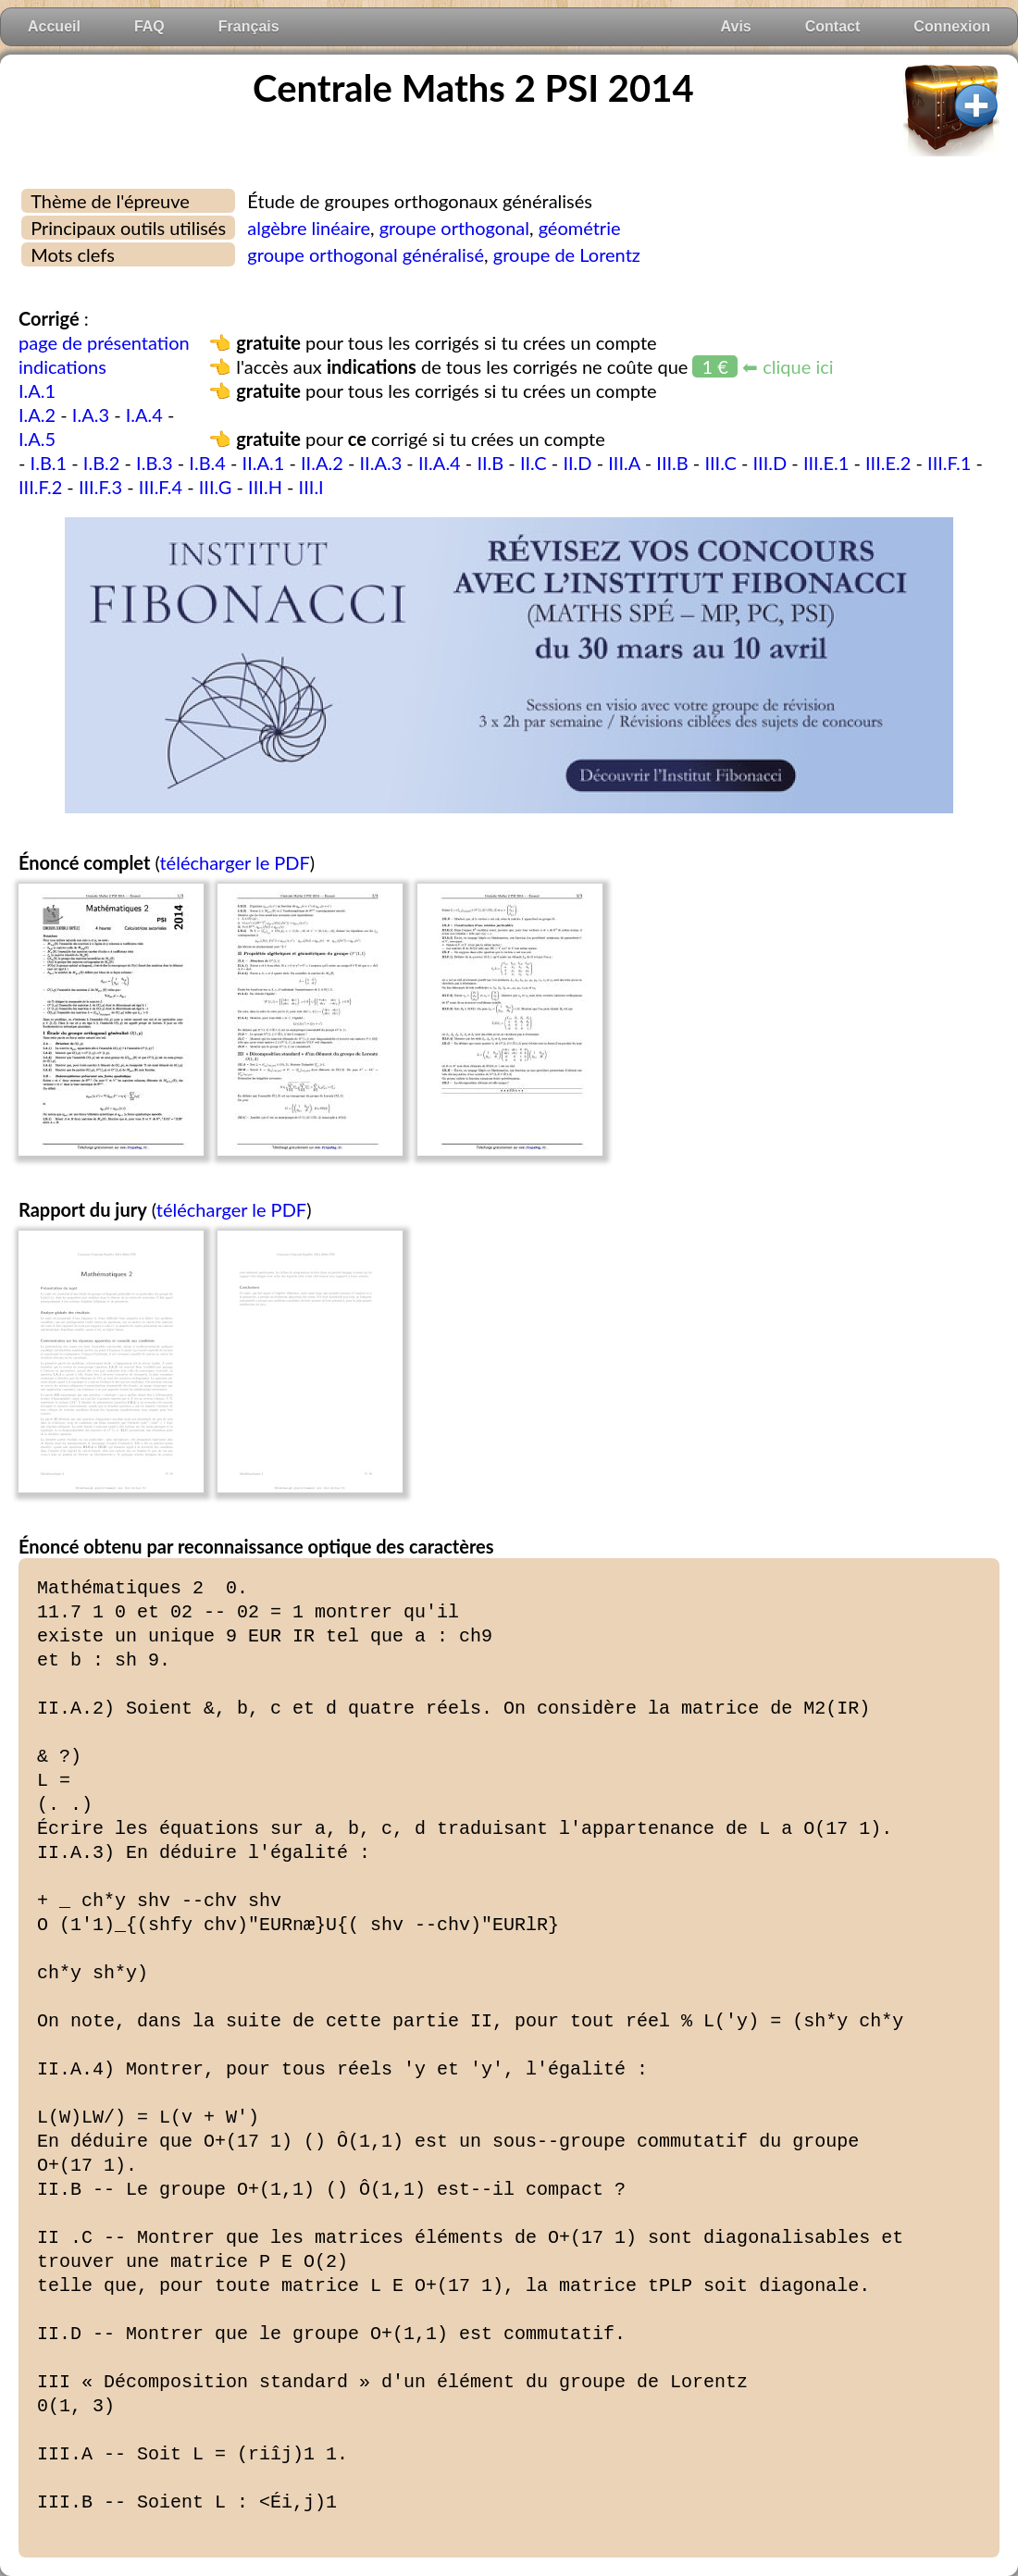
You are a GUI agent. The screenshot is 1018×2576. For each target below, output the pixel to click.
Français (248, 26)
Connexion (951, 26)
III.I (311, 487)
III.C (720, 463)
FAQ (149, 26)
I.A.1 (37, 390)
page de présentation (104, 342)
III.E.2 (888, 463)
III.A (623, 463)
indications (62, 366)
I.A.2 (37, 414)
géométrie (580, 228)
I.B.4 (207, 463)
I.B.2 (101, 463)
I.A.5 (37, 438)
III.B (672, 463)
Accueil (54, 26)
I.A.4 (144, 414)
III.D (770, 463)
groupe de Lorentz (566, 254)
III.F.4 (160, 487)
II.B (490, 463)
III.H (265, 487)
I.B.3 (154, 463)
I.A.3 (90, 414)
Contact (833, 26)
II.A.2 (322, 463)
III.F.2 (40, 487)
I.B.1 (49, 463)
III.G (215, 487)
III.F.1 (949, 463)
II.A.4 (439, 463)
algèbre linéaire (308, 228)
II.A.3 (380, 463)
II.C (533, 463)
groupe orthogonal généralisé (365, 254)
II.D (577, 463)
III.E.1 (826, 463)
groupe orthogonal (454, 228)
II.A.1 (263, 463)
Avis (736, 26)
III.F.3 (100, 487)
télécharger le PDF (234, 862)
